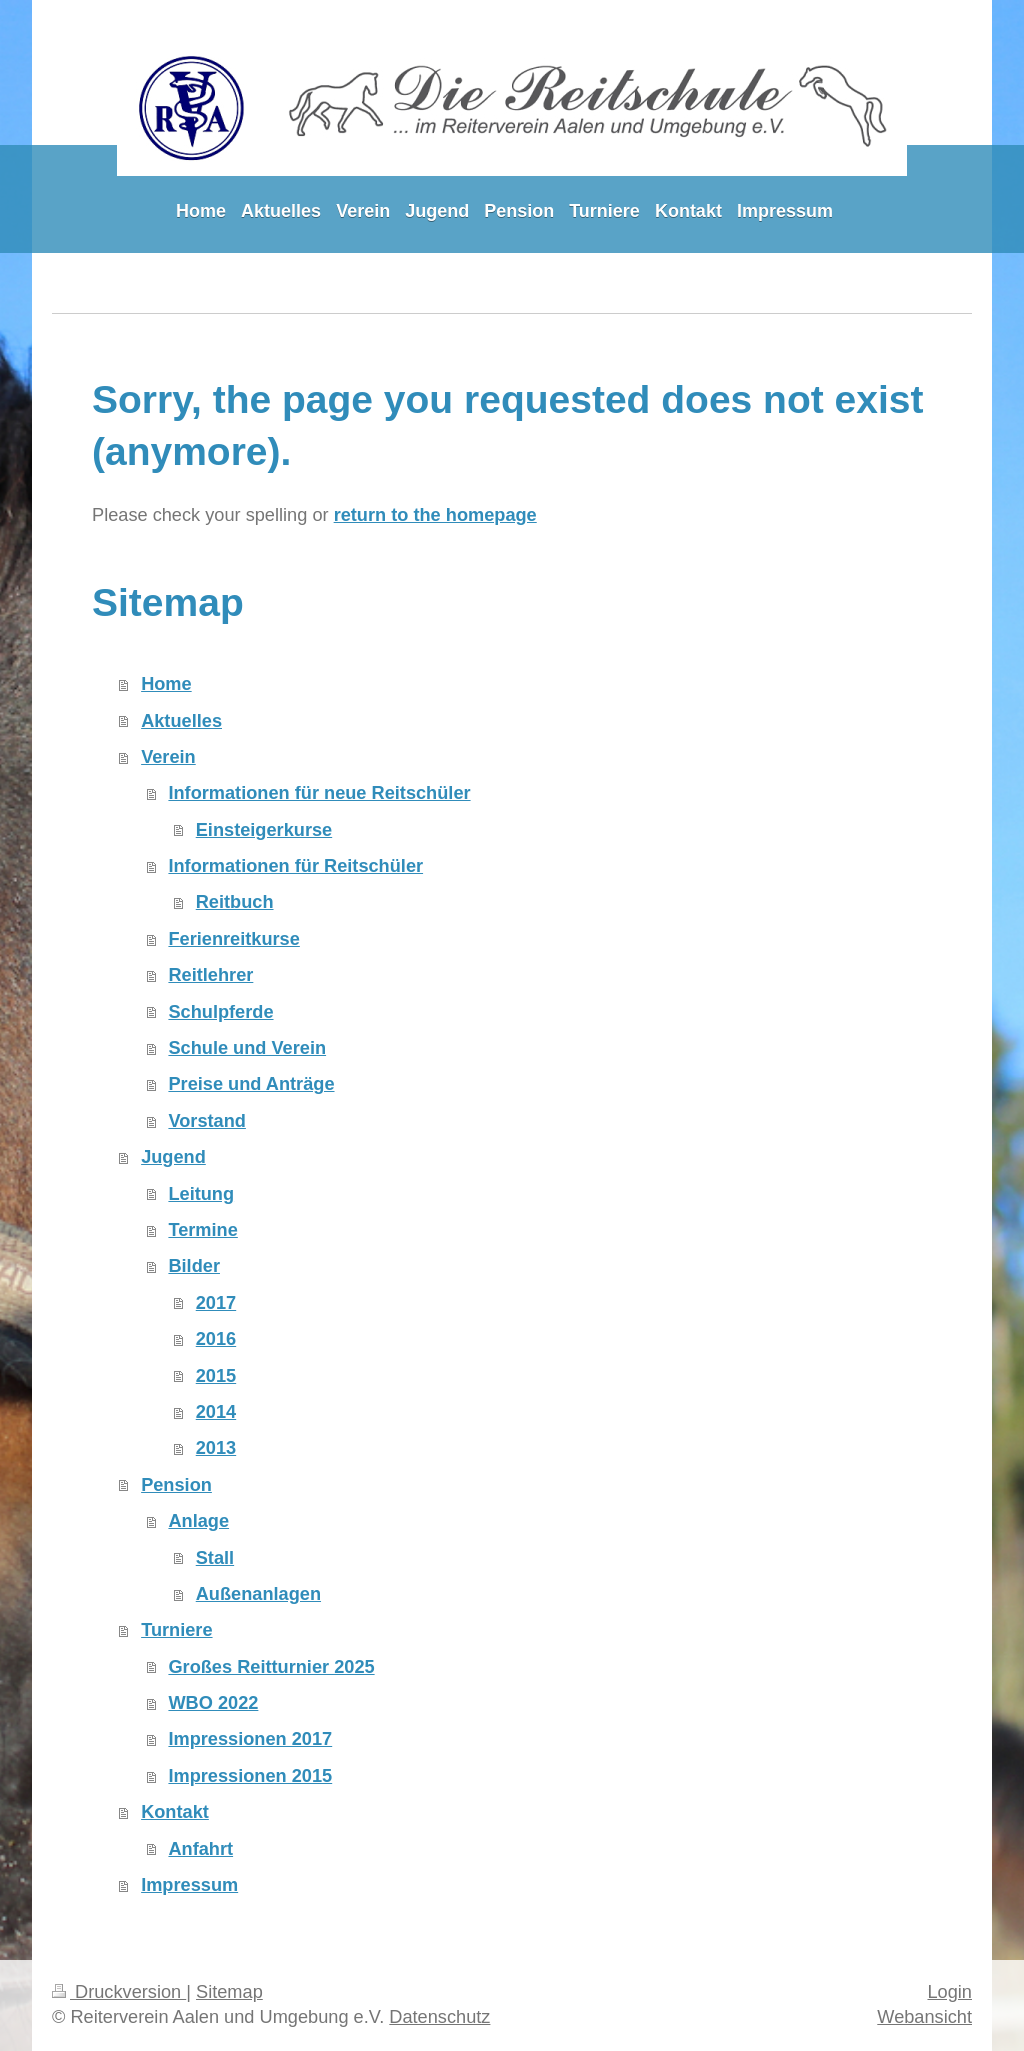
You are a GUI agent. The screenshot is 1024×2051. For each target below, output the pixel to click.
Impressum (189, 1885)
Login (949, 1992)
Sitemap (229, 1992)
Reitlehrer (210, 975)
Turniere (176, 1630)
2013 (216, 1448)
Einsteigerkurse (264, 830)
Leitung (201, 1194)
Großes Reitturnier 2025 (271, 1667)
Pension (176, 1485)
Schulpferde (220, 1012)
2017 (216, 1303)
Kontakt (175, 1812)
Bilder (194, 1266)
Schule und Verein (247, 1048)
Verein (168, 757)
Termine (202, 1230)
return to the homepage (435, 515)
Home (166, 684)
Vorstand (206, 1121)
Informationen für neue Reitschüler (319, 793)
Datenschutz (439, 2017)
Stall (215, 1558)
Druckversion (119, 1992)
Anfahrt (200, 1849)
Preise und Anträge (251, 1084)
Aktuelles (181, 721)
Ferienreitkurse (233, 939)
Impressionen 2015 (250, 1776)
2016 (216, 1339)
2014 (216, 1412)
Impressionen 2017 (250, 1739)
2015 (216, 1376)
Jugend (173, 1157)
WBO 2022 (213, 1703)
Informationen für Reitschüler (295, 866)
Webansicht (924, 2017)
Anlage (198, 1521)
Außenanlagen (258, 1594)
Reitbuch (235, 902)
